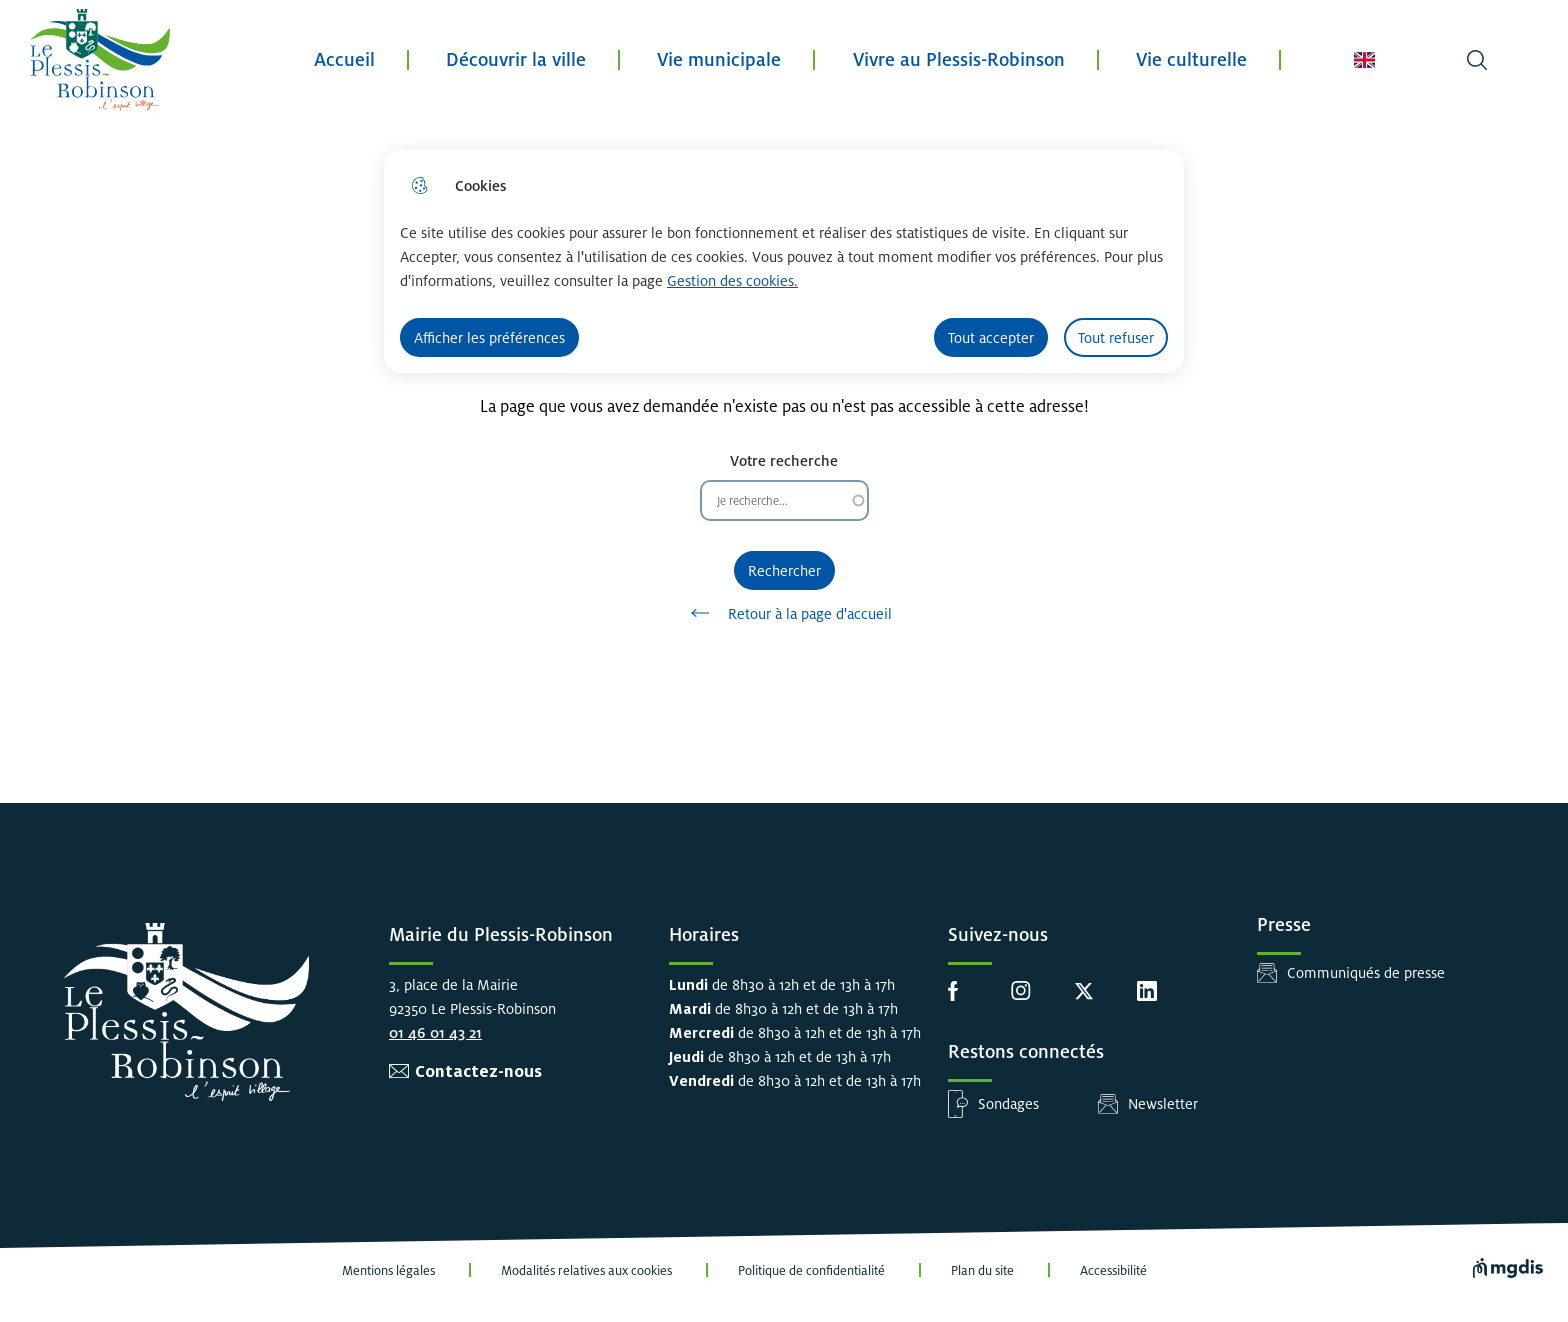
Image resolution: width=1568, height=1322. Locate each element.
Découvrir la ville (516, 59)
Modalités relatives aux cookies (586, 1271)
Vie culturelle (1191, 59)
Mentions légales (388, 1271)
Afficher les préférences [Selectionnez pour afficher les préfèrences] (489, 337)
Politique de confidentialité (811, 1271)
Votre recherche (784, 460)
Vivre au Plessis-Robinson (959, 59)
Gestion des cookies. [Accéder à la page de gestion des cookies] (732, 280)
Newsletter (1163, 1103)
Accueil (344, 59)
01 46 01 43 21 (435, 1032)
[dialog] (784, 261)
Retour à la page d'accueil (784, 613)
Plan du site (982, 1271)
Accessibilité (1113, 1271)
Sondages (1008, 1103)
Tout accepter (991, 337)
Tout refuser (1116, 337)
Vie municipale (719, 59)
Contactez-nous (478, 1071)
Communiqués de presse (1366, 972)
